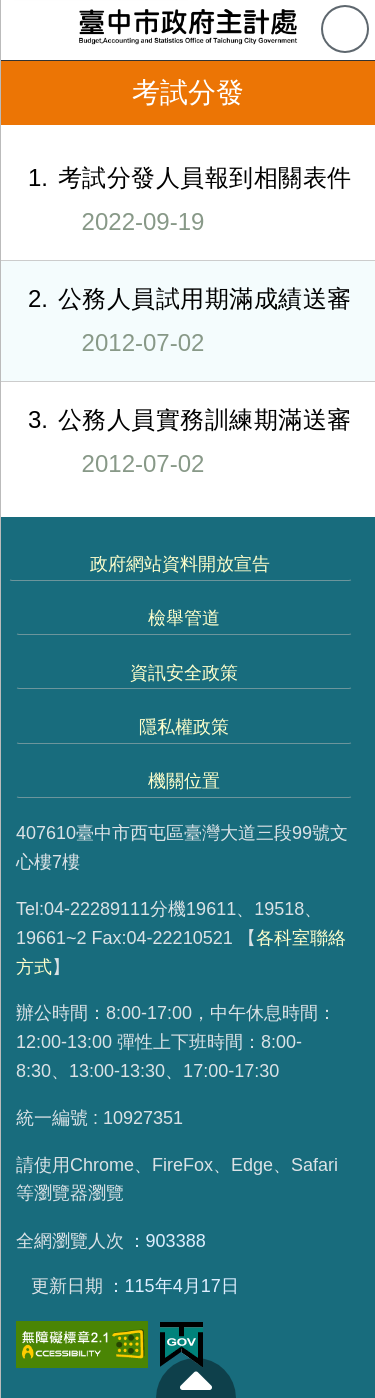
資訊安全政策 (184, 673)
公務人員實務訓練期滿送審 (175, 441)
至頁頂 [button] (196, 1378)
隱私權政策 (184, 727)
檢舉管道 (184, 618)
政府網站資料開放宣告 (180, 564)
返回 (32, 93)
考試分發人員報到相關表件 (175, 199)
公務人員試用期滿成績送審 (175, 320)
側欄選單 (30, 30)
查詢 (345, 29)
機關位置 (184, 781)
